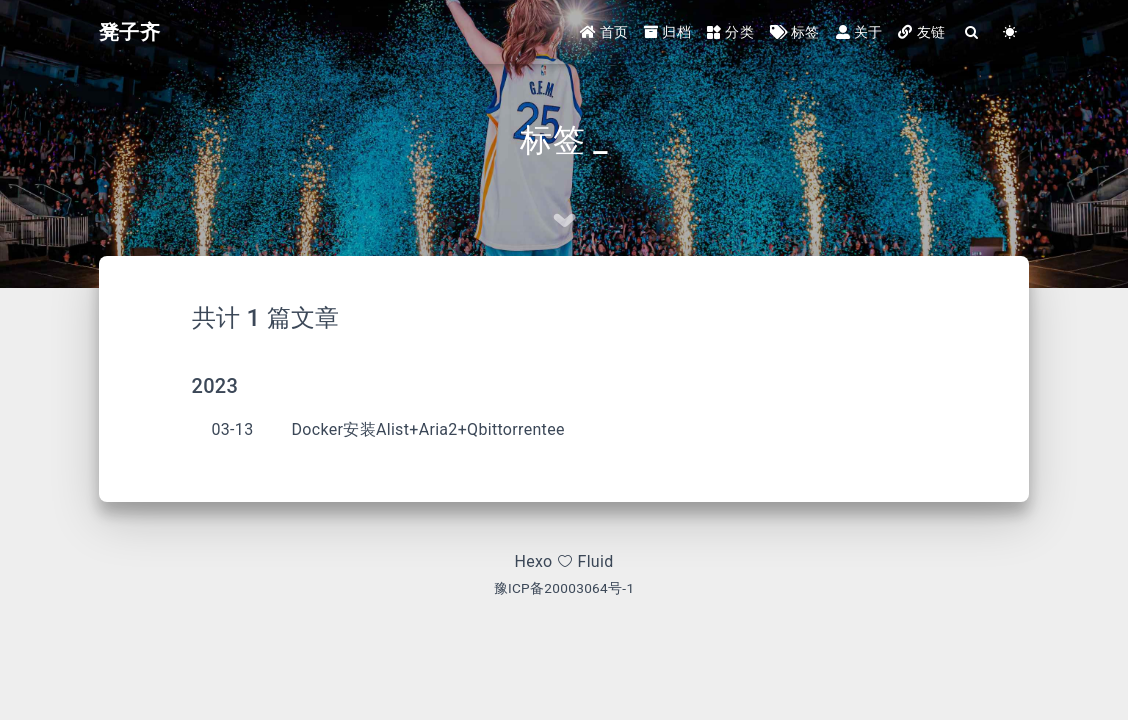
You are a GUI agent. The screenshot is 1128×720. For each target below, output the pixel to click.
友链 (921, 32)
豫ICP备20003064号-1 (564, 588)
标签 (795, 32)
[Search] (972, 32)
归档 (667, 32)
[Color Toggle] (1010, 32)
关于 (859, 32)
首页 (604, 32)
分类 (730, 32)
